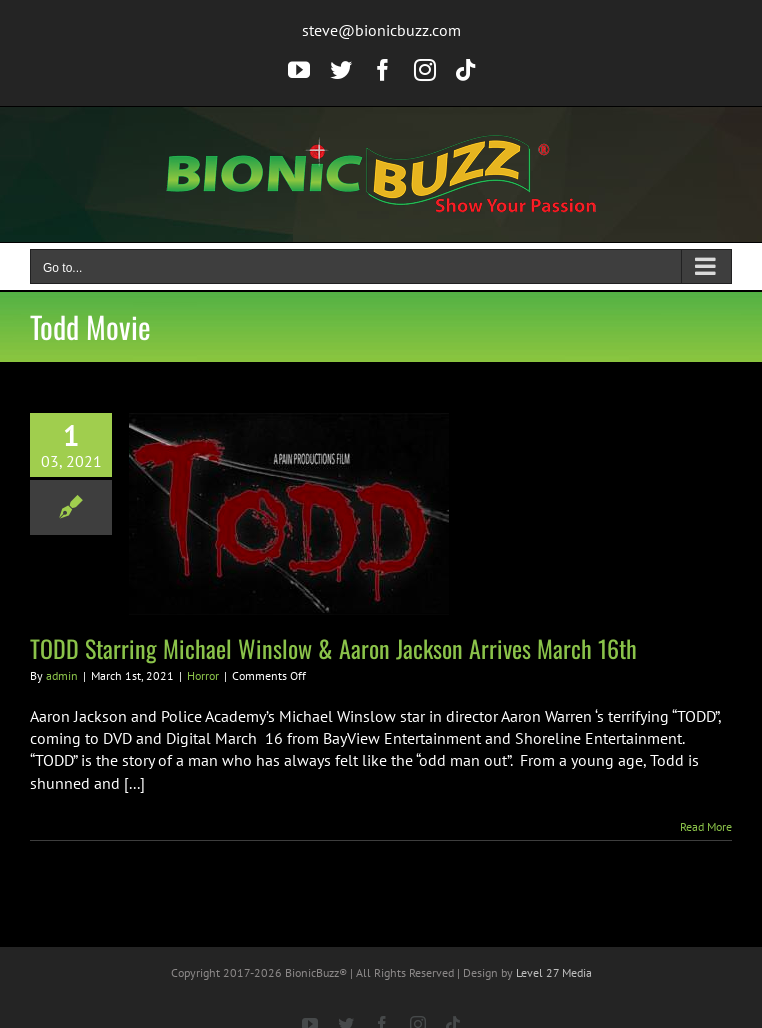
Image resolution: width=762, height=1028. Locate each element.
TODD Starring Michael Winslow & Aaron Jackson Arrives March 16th (333, 648)
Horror (203, 675)
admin (62, 675)
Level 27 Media (554, 972)
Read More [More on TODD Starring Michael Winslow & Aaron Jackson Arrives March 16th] (706, 826)
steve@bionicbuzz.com (381, 30)
